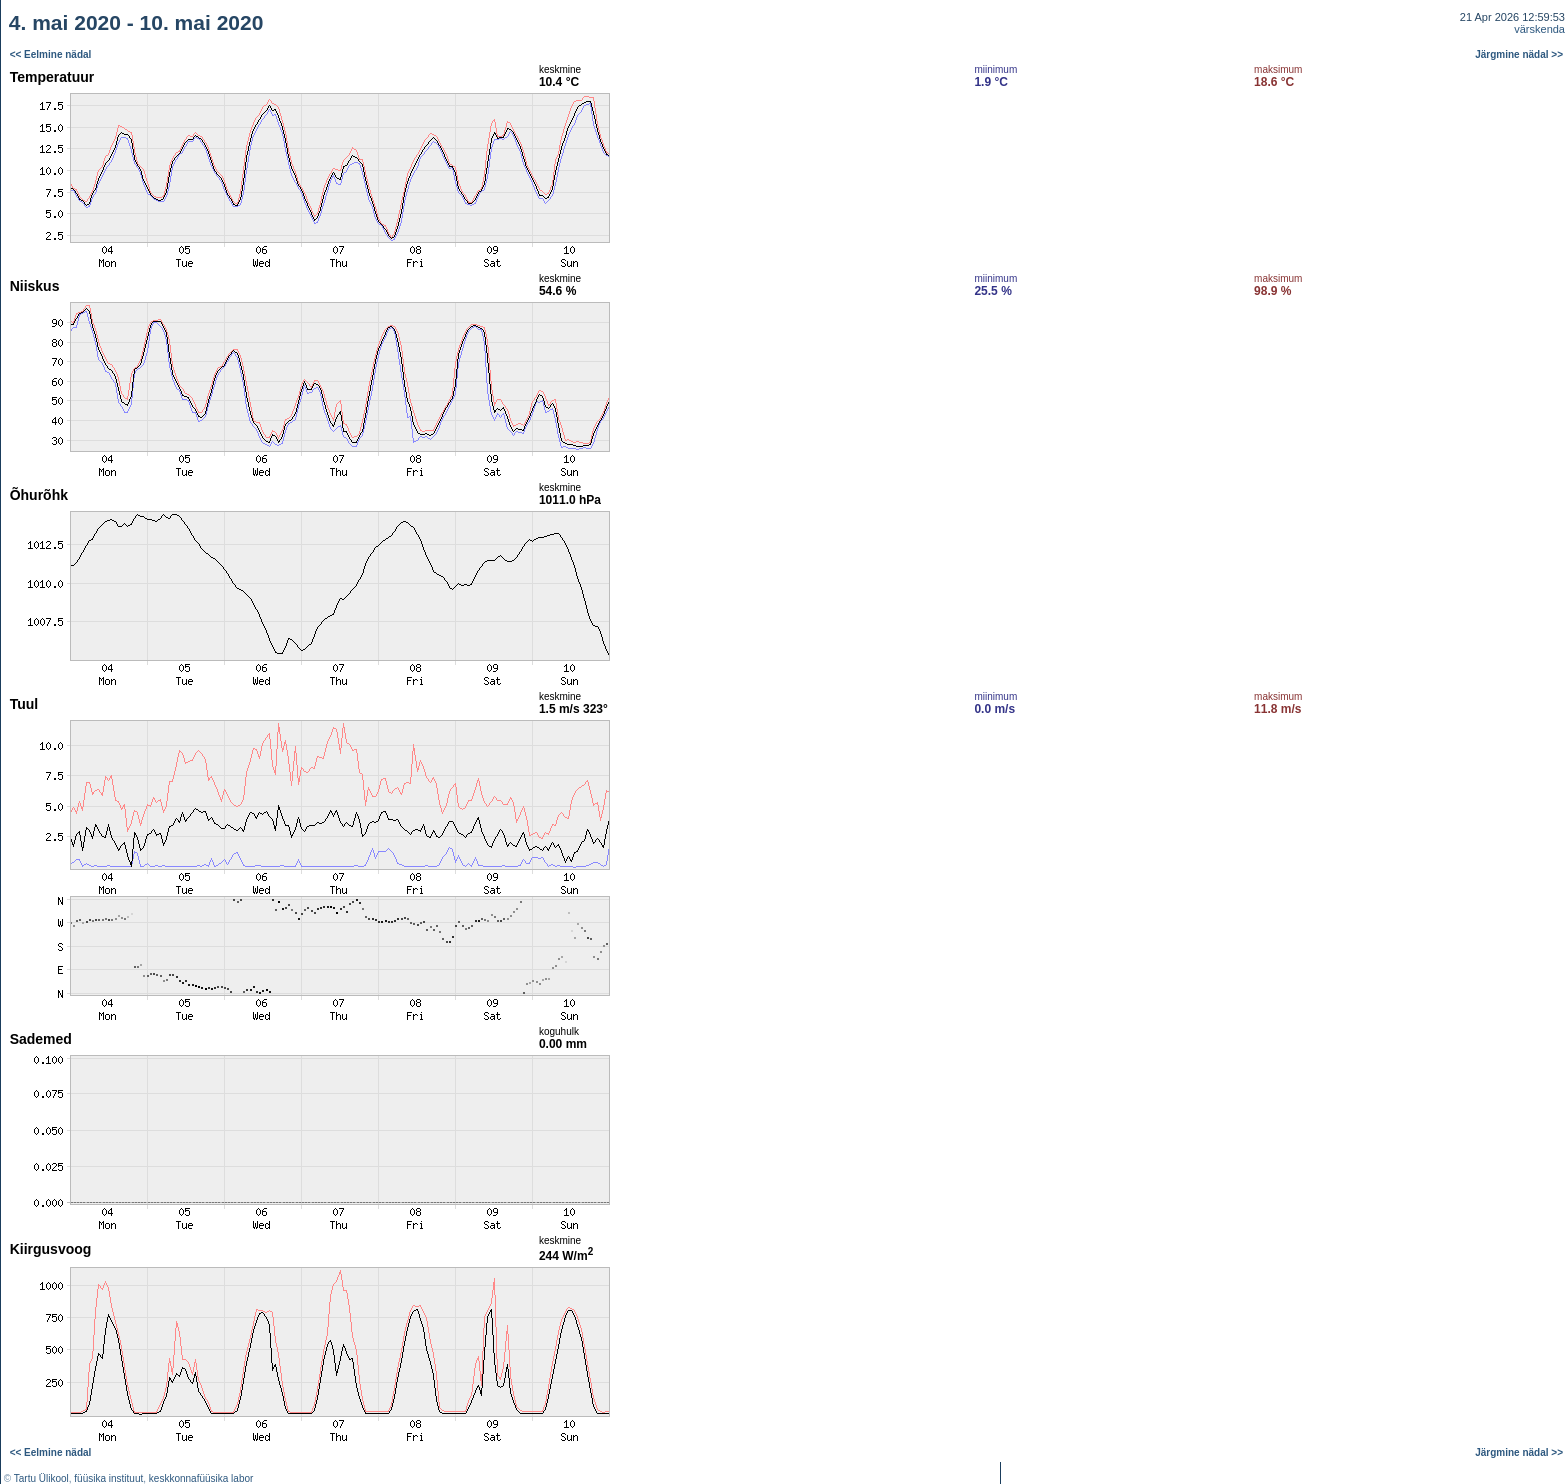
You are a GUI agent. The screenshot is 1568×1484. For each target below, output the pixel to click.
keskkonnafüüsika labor (201, 1478)
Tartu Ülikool (41, 1478)
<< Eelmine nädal (51, 54)
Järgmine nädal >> (1519, 54)
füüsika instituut (108, 1478)
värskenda (1539, 29)
